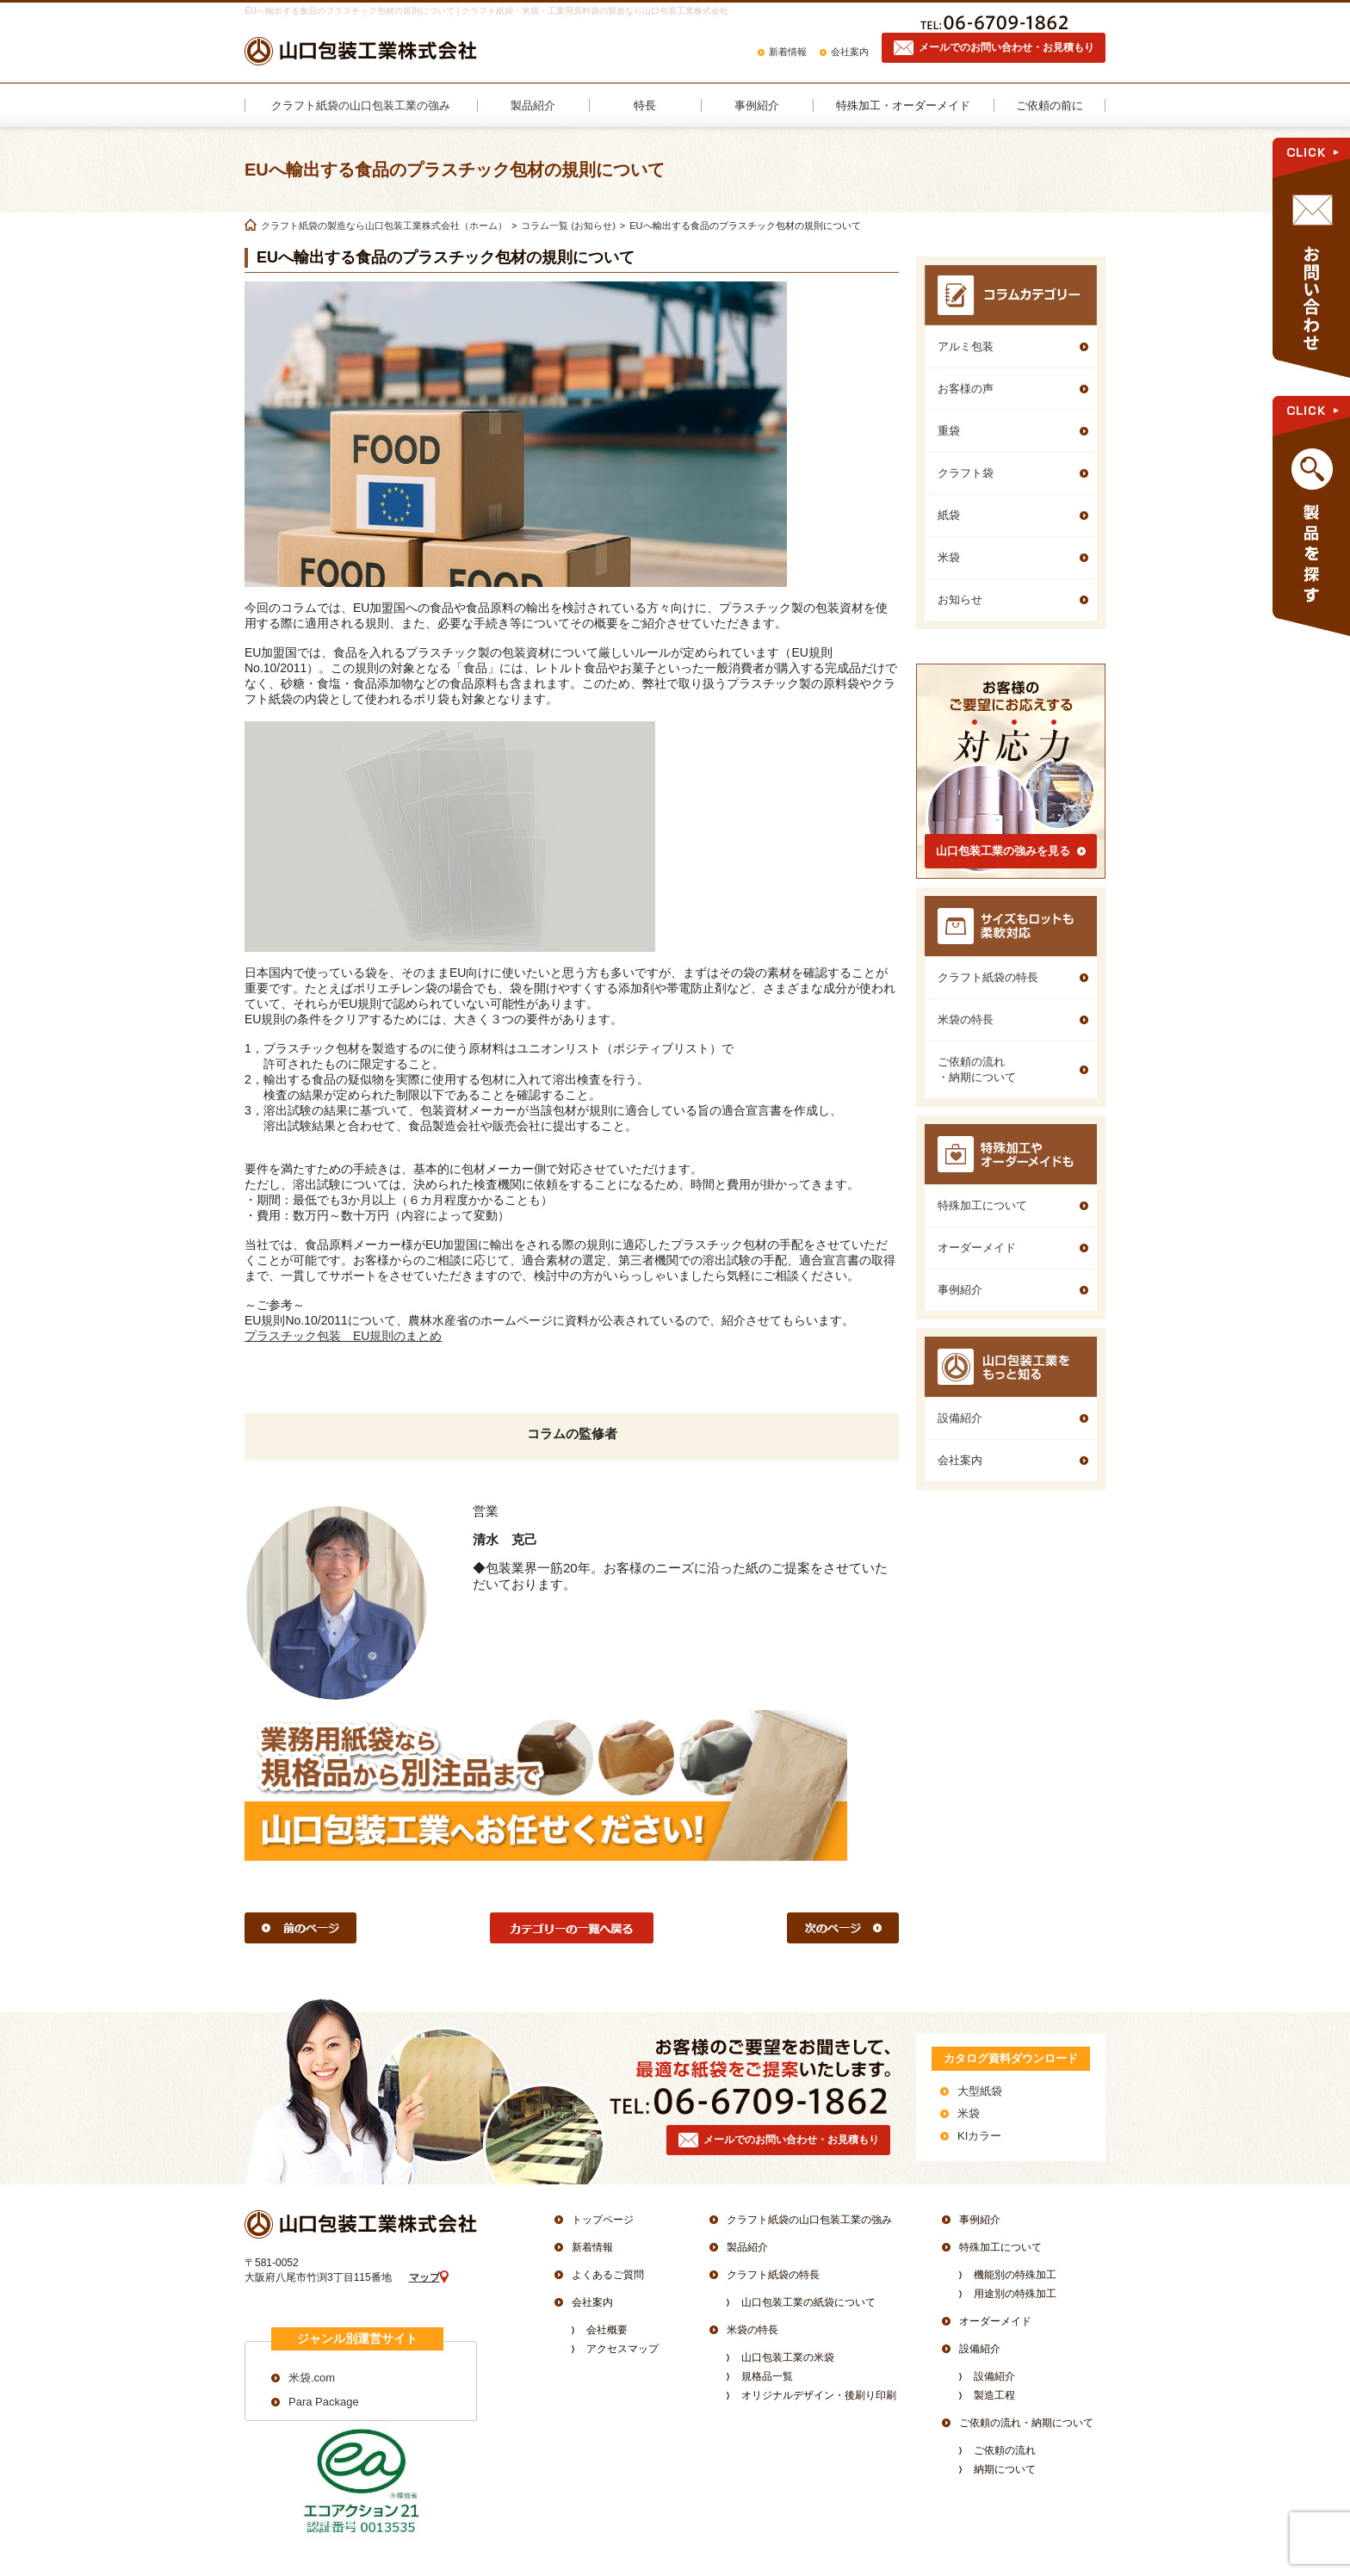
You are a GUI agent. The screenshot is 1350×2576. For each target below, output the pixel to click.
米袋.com (311, 2377)
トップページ (603, 2220)
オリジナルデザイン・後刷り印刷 (818, 2395)
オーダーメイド (995, 2321)
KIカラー (979, 2135)
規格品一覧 (767, 2376)
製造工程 (994, 2395)
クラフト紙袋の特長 (773, 2275)
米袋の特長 (752, 2330)
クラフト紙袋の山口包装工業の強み (809, 2220)
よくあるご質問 (608, 2275)
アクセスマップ (622, 2349)
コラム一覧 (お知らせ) (568, 225)
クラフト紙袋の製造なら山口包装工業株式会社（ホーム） (384, 225)
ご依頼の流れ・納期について (1026, 2423)
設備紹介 (979, 2349)
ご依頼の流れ (1005, 2450)
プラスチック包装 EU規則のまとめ (343, 1336)
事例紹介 (979, 2220)
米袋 (968, 2113)
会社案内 (850, 51)
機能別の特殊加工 (1015, 2275)
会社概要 (607, 2330)
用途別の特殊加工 (1015, 2294)
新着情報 (788, 51)
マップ (424, 2277)
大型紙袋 (979, 2091)
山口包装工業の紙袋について (808, 2302)
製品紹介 (747, 2247)
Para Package (323, 2401)
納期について (1005, 2469)
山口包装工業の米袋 (787, 2357)
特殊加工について (1000, 2247)
